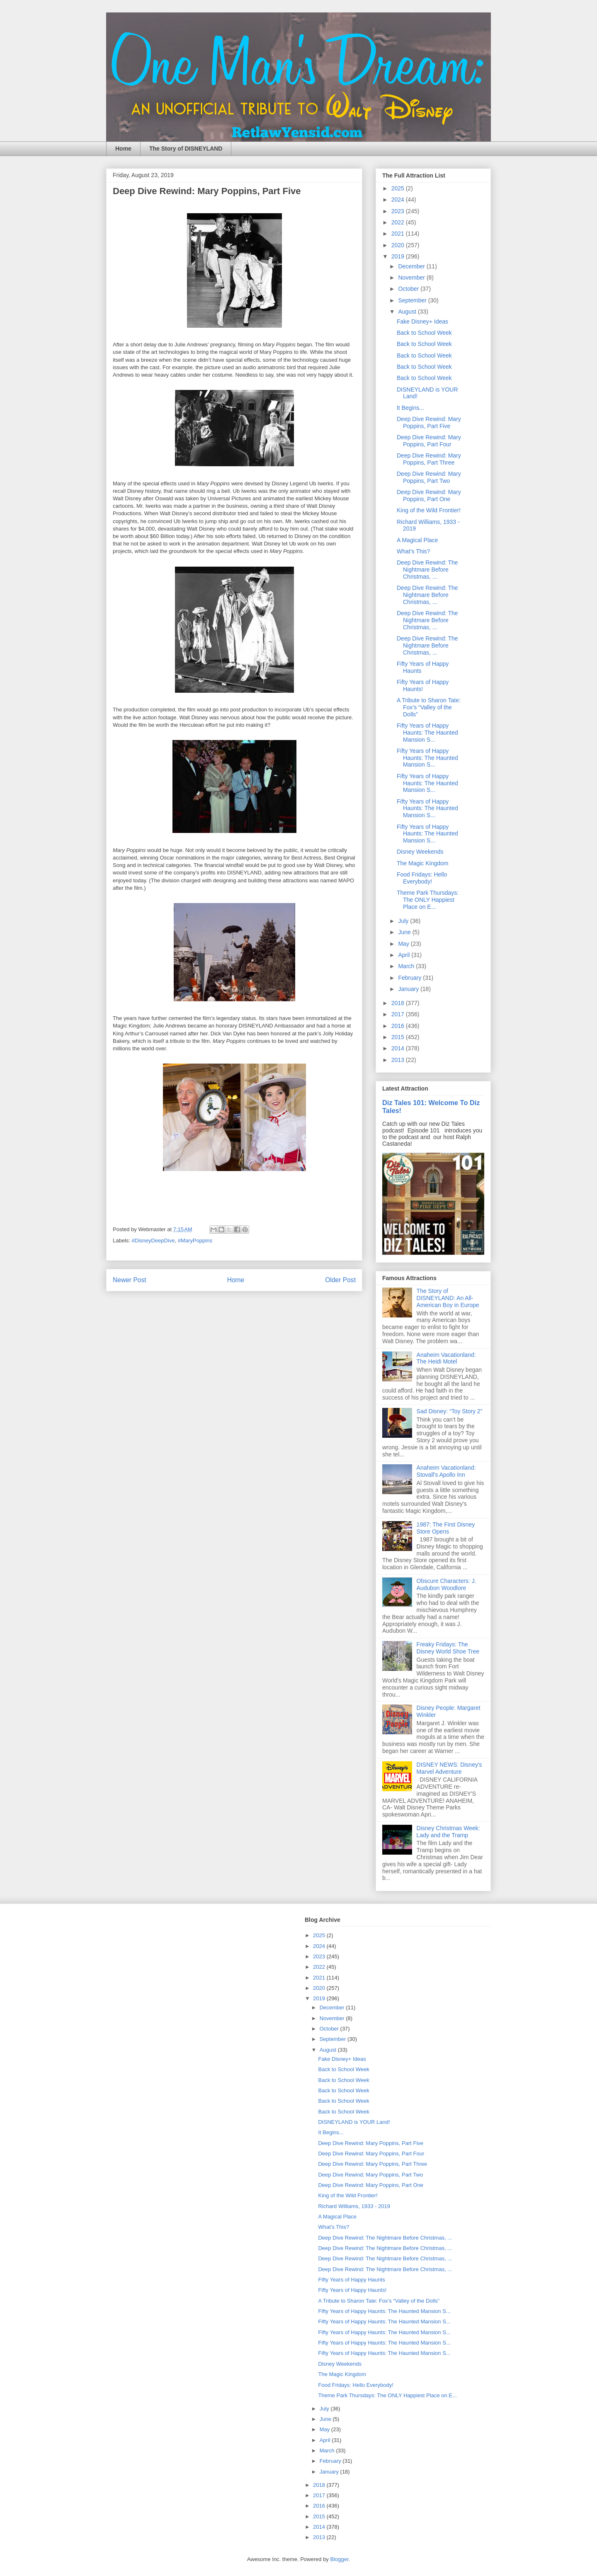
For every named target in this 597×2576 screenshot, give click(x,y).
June (405, 932)
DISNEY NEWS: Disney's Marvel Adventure (449, 1768)
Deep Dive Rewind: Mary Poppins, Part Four (429, 441)
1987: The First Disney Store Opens (446, 1528)
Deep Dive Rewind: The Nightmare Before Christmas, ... (427, 569)
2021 (398, 233)
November (412, 277)
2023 (398, 211)
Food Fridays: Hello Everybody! (422, 878)
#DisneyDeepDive (153, 1240)
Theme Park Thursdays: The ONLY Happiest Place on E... (428, 899)
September (413, 300)
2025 (398, 188)
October (409, 288)
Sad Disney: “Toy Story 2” (450, 1411)
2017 (398, 1014)
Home (123, 148)
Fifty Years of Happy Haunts (351, 2280)
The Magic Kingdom (423, 863)
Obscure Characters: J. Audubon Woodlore (446, 1584)
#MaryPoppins (195, 1240)
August (407, 311)
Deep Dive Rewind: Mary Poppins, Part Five (429, 422)
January (409, 989)
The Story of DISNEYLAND (186, 148)
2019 (398, 256)
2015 (398, 1037)
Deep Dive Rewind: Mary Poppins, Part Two (429, 477)
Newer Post (129, 1279)
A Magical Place (417, 540)
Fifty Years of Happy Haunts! (423, 685)
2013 (398, 1060)
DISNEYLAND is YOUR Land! (354, 2122)
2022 (398, 222)
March (407, 966)
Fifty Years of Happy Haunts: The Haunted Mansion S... (427, 732)
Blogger (339, 2559)
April (404, 955)
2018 (398, 1003)
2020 (398, 245)
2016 (398, 1026)
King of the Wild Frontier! (429, 510)
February (410, 977)
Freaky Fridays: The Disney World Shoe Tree (448, 1648)
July (404, 921)
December (412, 266)
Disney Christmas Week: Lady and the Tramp (448, 1831)
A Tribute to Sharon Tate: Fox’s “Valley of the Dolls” (429, 707)
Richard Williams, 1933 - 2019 (354, 2206)
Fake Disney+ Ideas (422, 321)
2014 (398, 1048)
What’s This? (413, 551)
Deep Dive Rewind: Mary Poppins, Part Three (429, 459)
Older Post (340, 1279)
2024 (398, 199)
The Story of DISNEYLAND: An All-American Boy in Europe (448, 1298)
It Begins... (410, 407)
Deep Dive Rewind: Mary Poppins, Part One (429, 495)
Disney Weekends (420, 851)
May (404, 943)
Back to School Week (424, 332)
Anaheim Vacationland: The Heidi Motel (446, 1358)
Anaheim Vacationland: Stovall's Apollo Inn (446, 1471)
